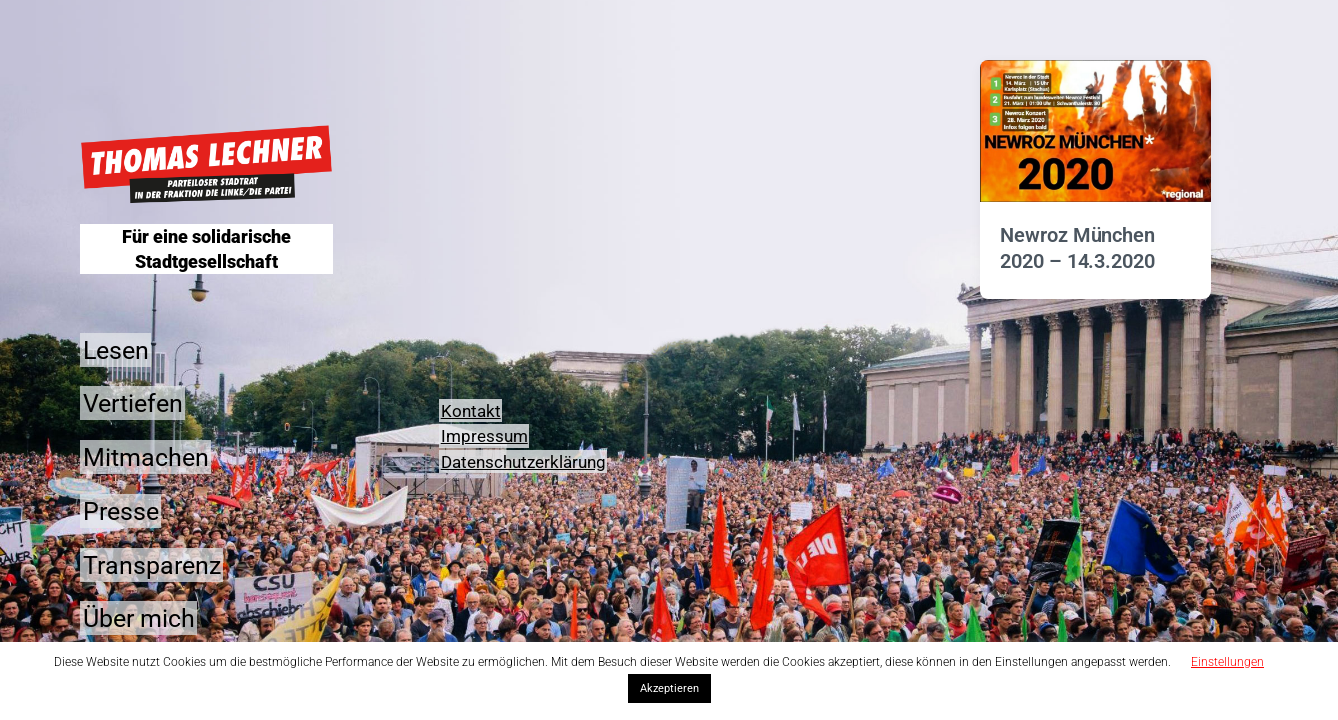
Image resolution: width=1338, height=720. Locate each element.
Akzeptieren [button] (669, 688)
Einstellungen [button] (1227, 662)
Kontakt (471, 411)
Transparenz (152, 564)
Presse (121, 510)
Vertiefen (133, 403)
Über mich (139, 618)
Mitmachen (146, 457)
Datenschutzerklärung (523, 462)
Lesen (116, 349)
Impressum (484, 436)
